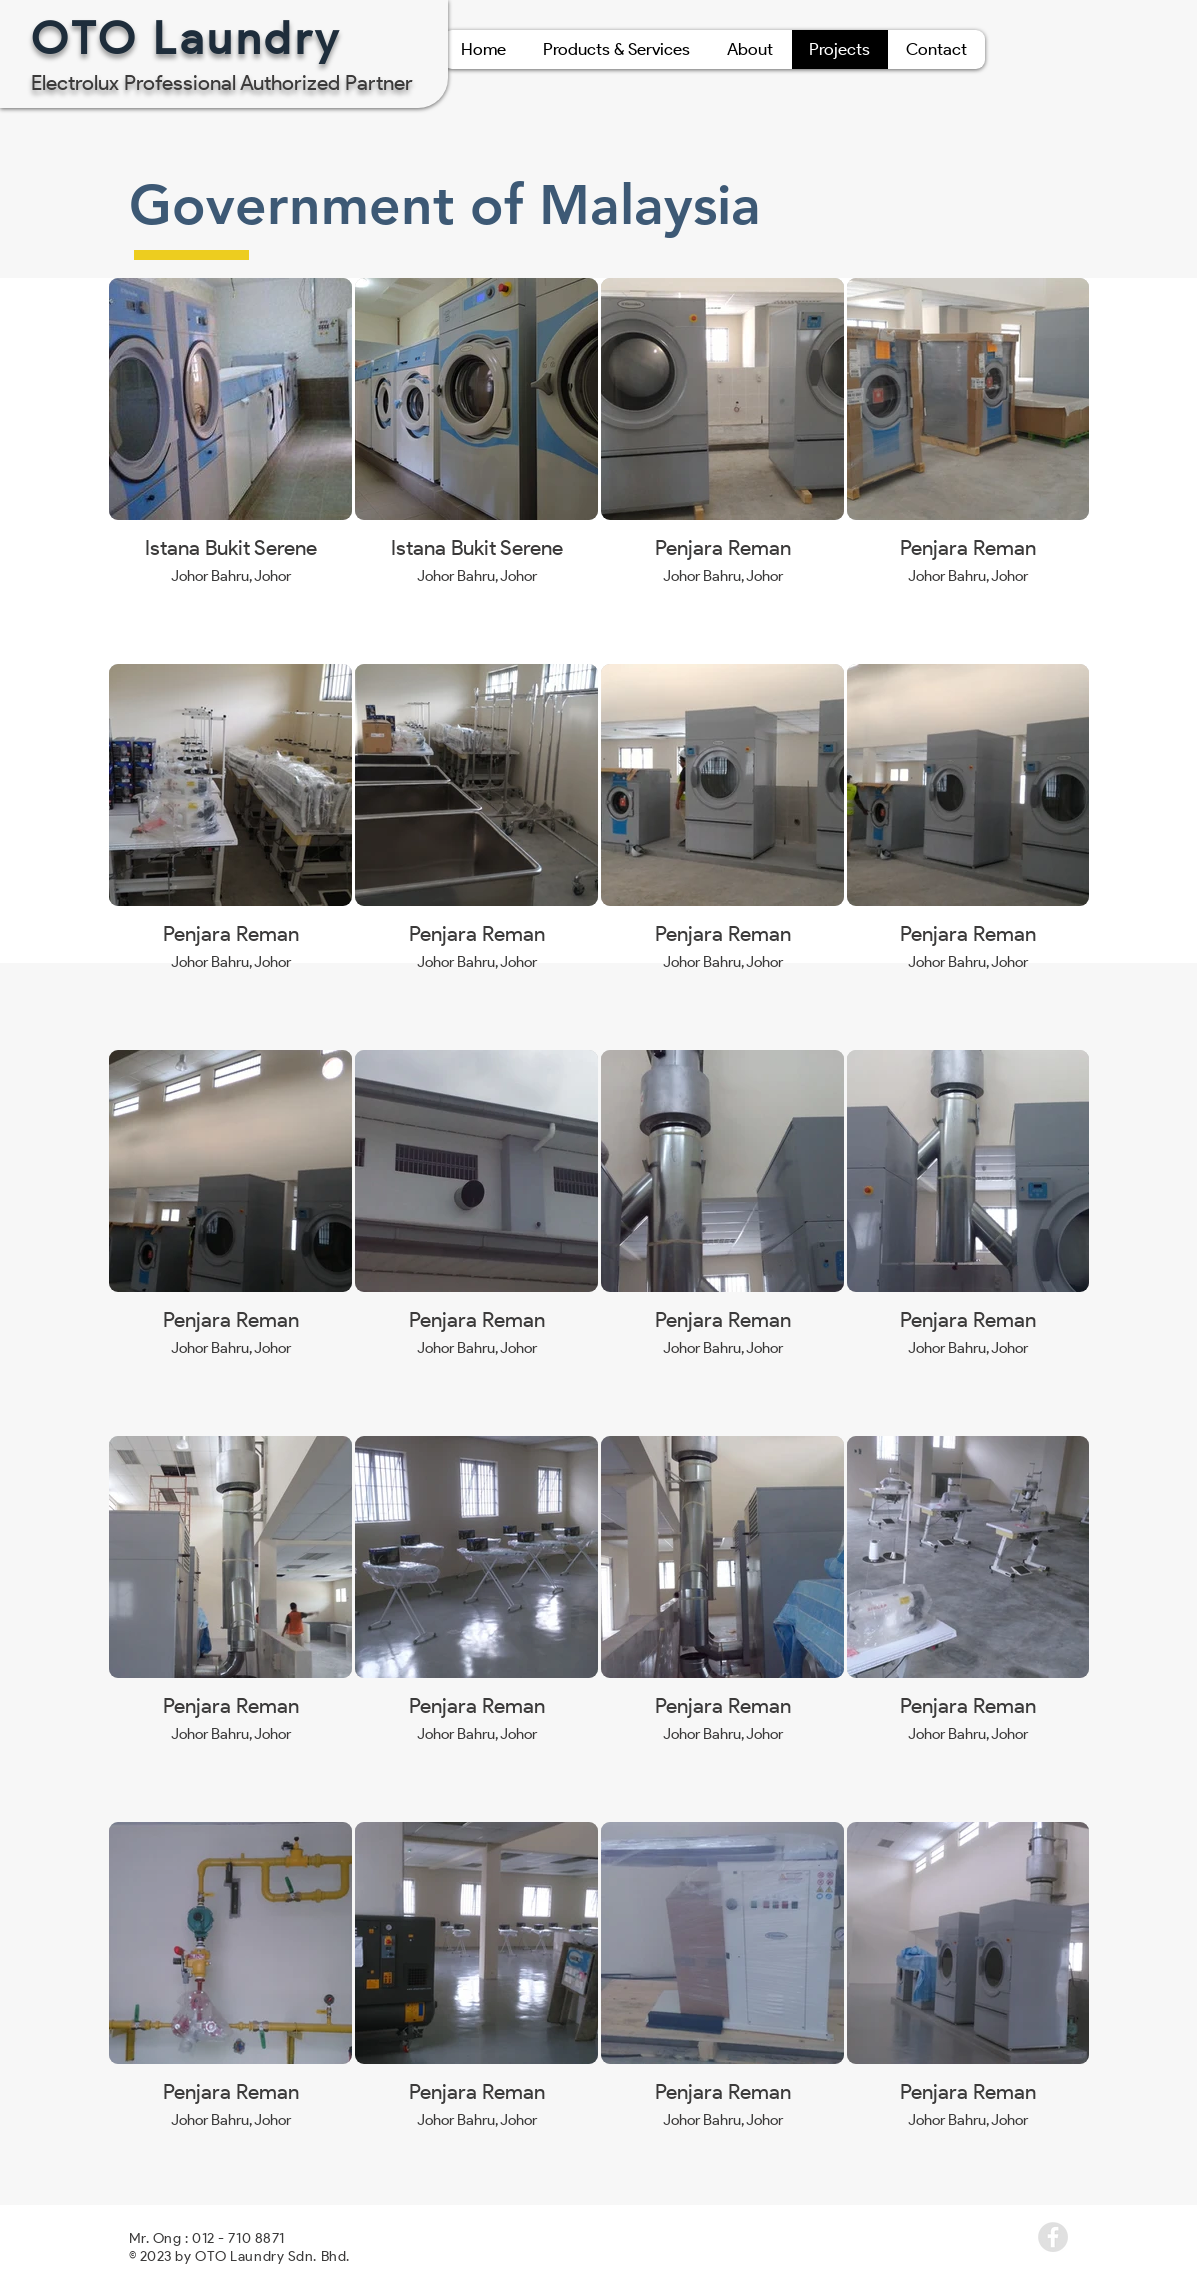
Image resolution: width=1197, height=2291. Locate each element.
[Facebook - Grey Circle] (1053, 2237)
